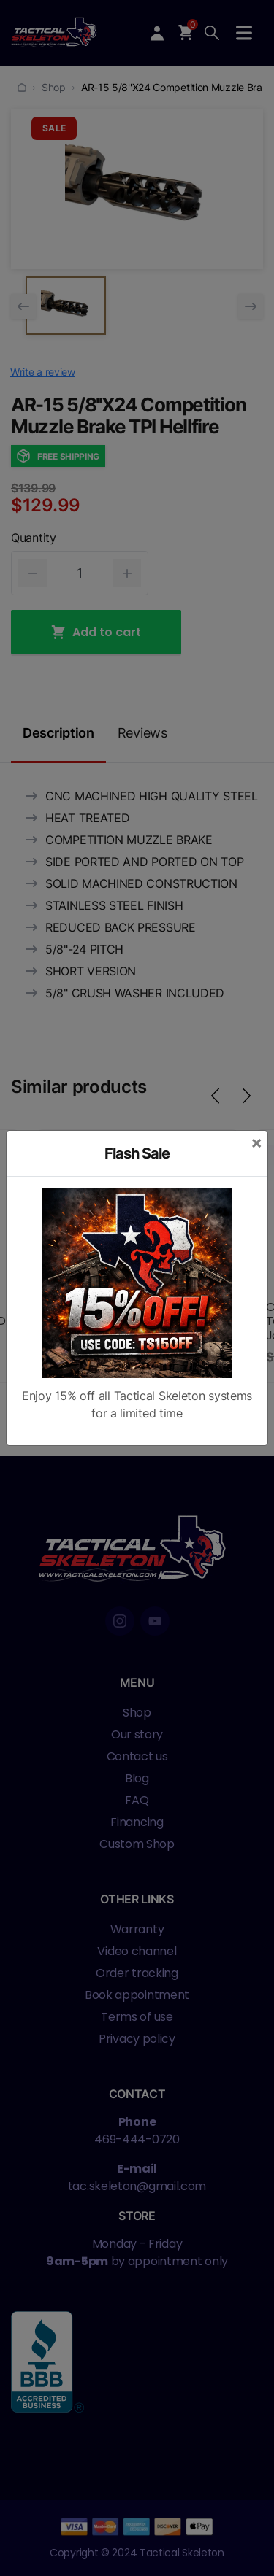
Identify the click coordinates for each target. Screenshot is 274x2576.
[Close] (256, 1142)
